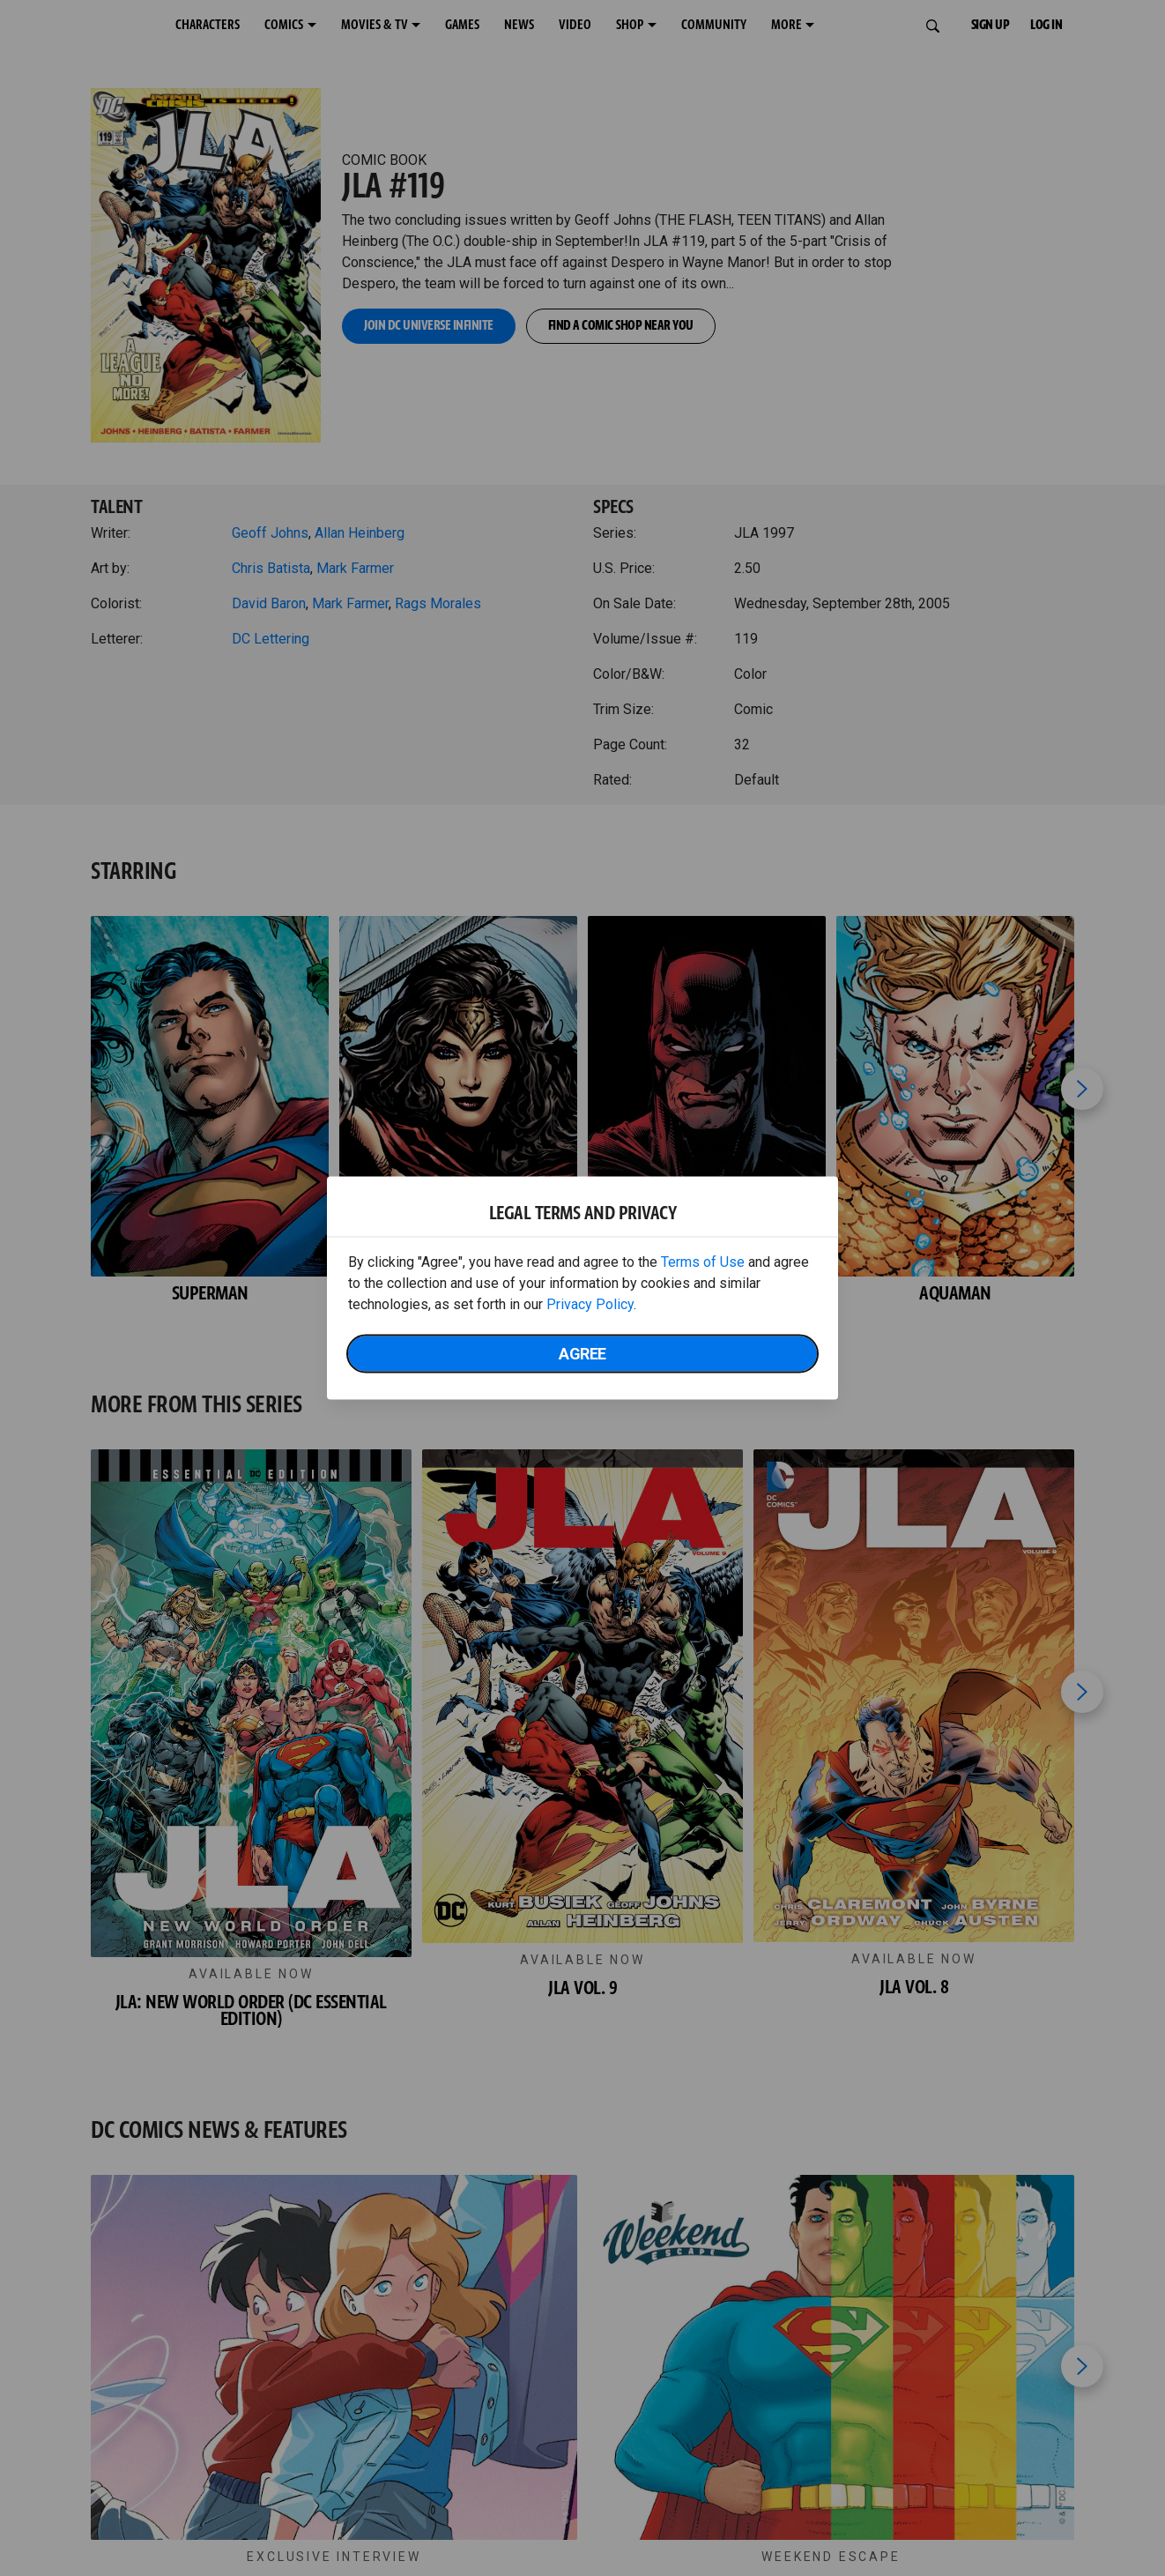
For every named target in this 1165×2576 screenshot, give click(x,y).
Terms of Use (703, 1262)
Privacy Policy (590, 1304)
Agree (582, 1353)
